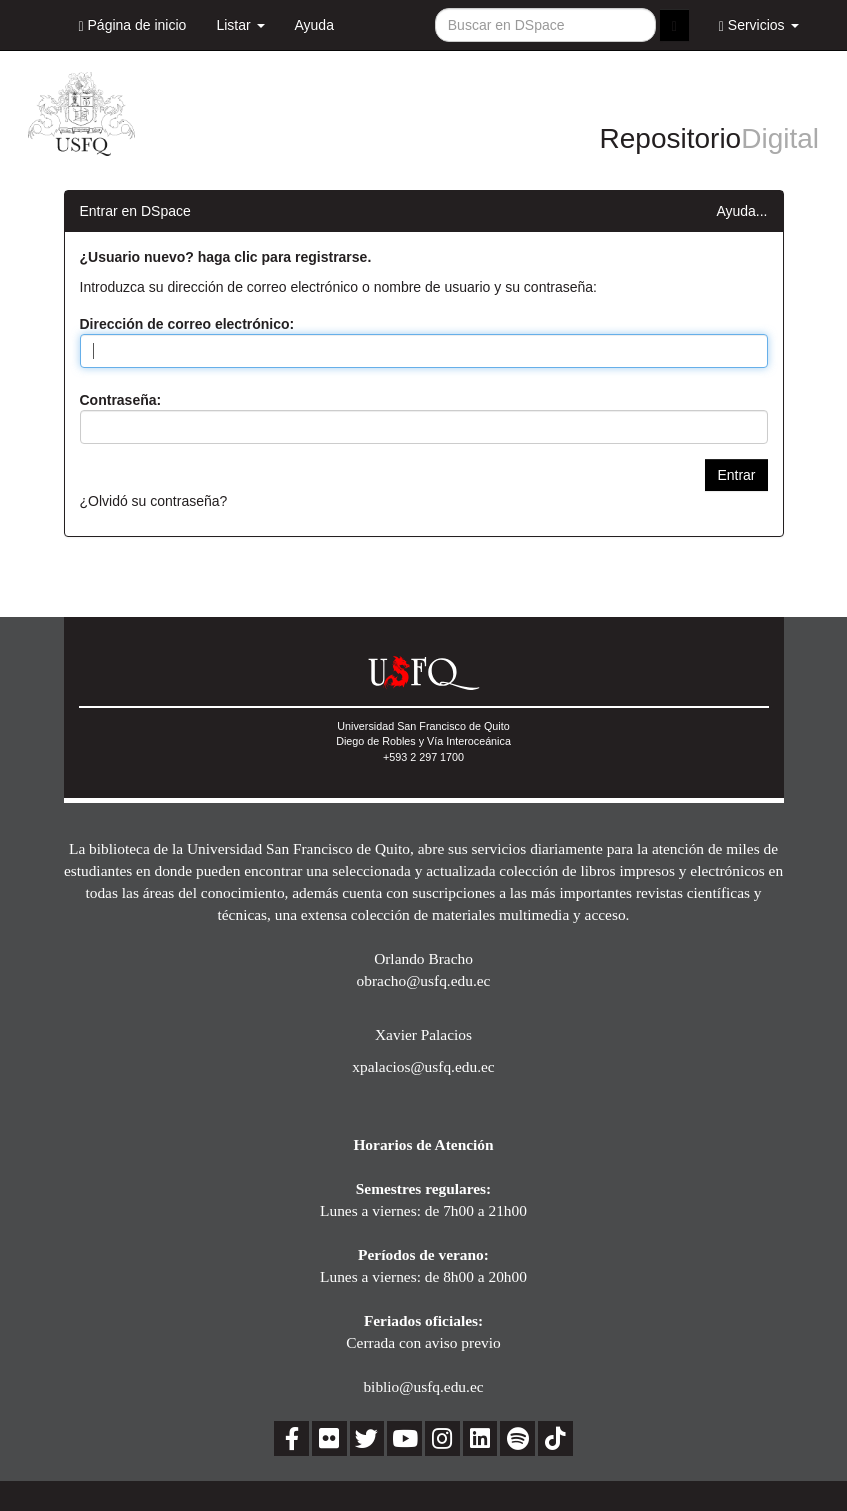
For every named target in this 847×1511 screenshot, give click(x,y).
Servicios (759, 25)
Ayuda (314, 25)
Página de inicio (133, 25)
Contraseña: (121, 400)
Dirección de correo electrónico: (187, 324)
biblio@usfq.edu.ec (423, 1386)
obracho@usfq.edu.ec (424, 980)
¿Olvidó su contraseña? (154, 501)
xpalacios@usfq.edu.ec (423, 1066)
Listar (240, 25)
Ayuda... (741, 211)
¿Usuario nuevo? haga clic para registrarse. (226, 257)
